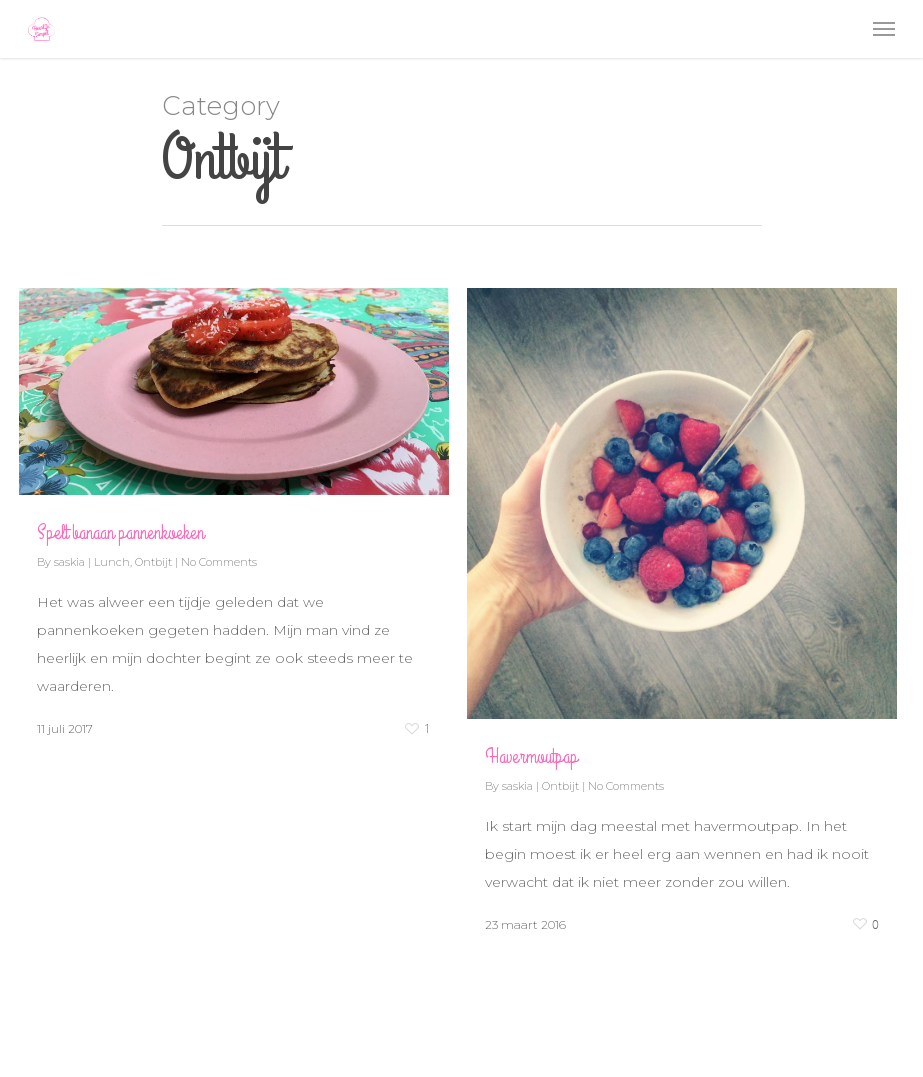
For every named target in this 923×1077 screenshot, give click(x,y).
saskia (69, 562)
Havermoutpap (531, 756)
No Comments (219, 562)
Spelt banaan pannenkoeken (120, 532)
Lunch (112, 562)
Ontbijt (153, 562)
